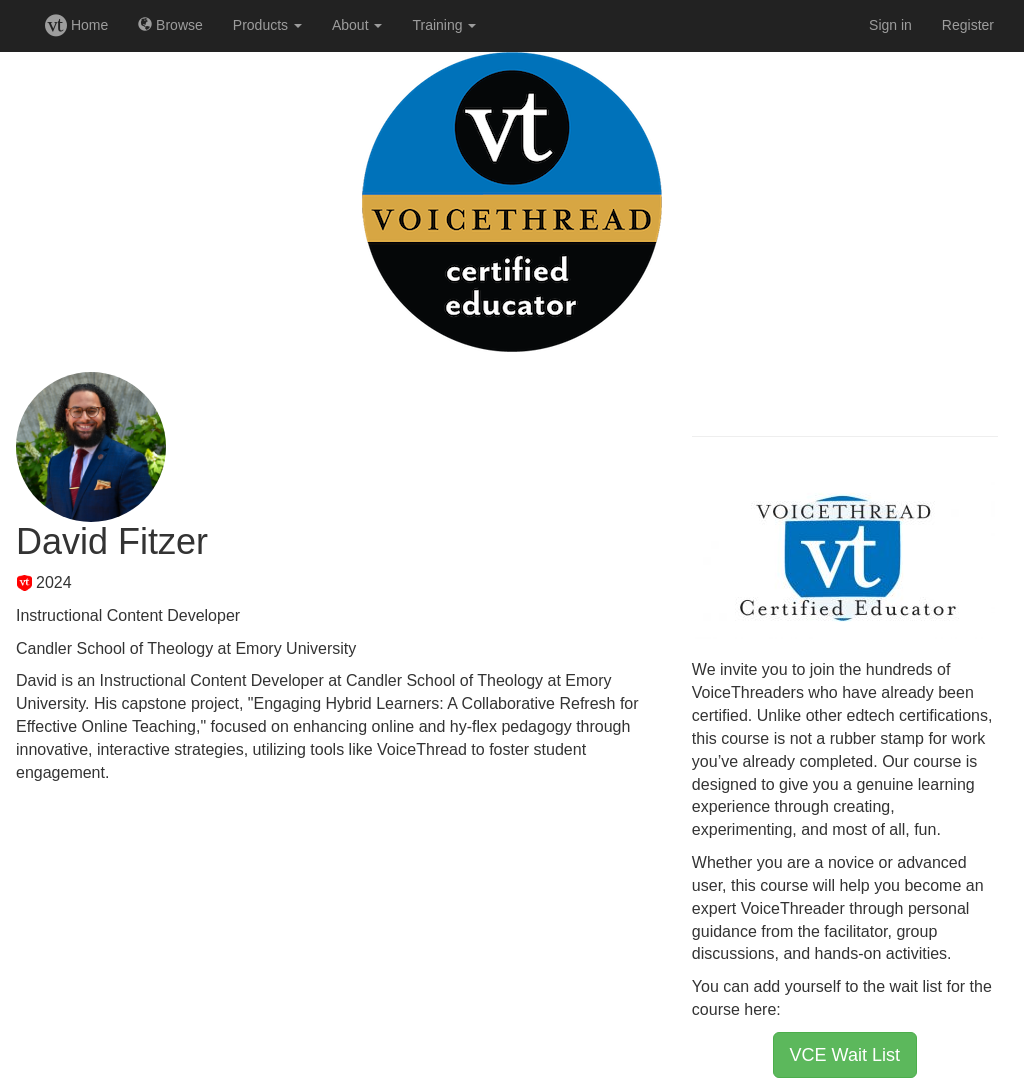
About (357, 25)
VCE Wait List (845, 1055)
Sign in (890, 25)
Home (76, 25)
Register (968, 25)
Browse (170, 25)
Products (267, 25)
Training (444, 25)
